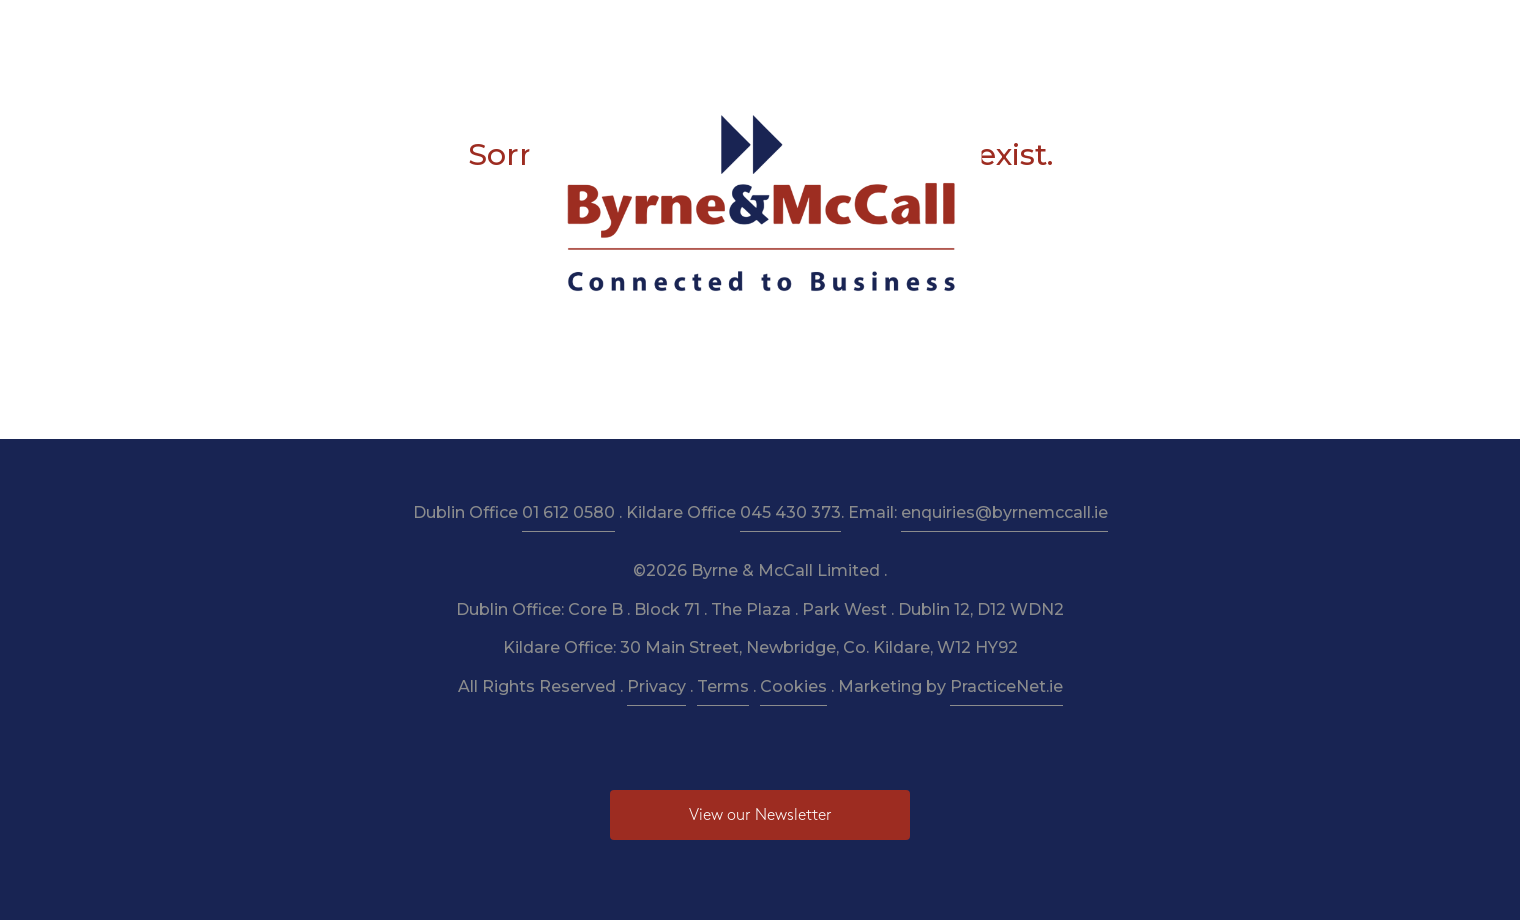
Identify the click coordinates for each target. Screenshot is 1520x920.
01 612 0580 (568, 512)
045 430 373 (790, 512)
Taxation (639, 31)
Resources (734, 31)
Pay (1065, 31)
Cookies (793, 686)
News (1004, 31)
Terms (723, 686)
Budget (930, 31)
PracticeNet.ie (1006, 686)
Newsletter (837, 31)
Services (551, 31)
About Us (461, 31)
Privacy (656, 686)
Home (377, 31)
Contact (1136, 31)
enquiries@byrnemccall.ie (1004, 512)
